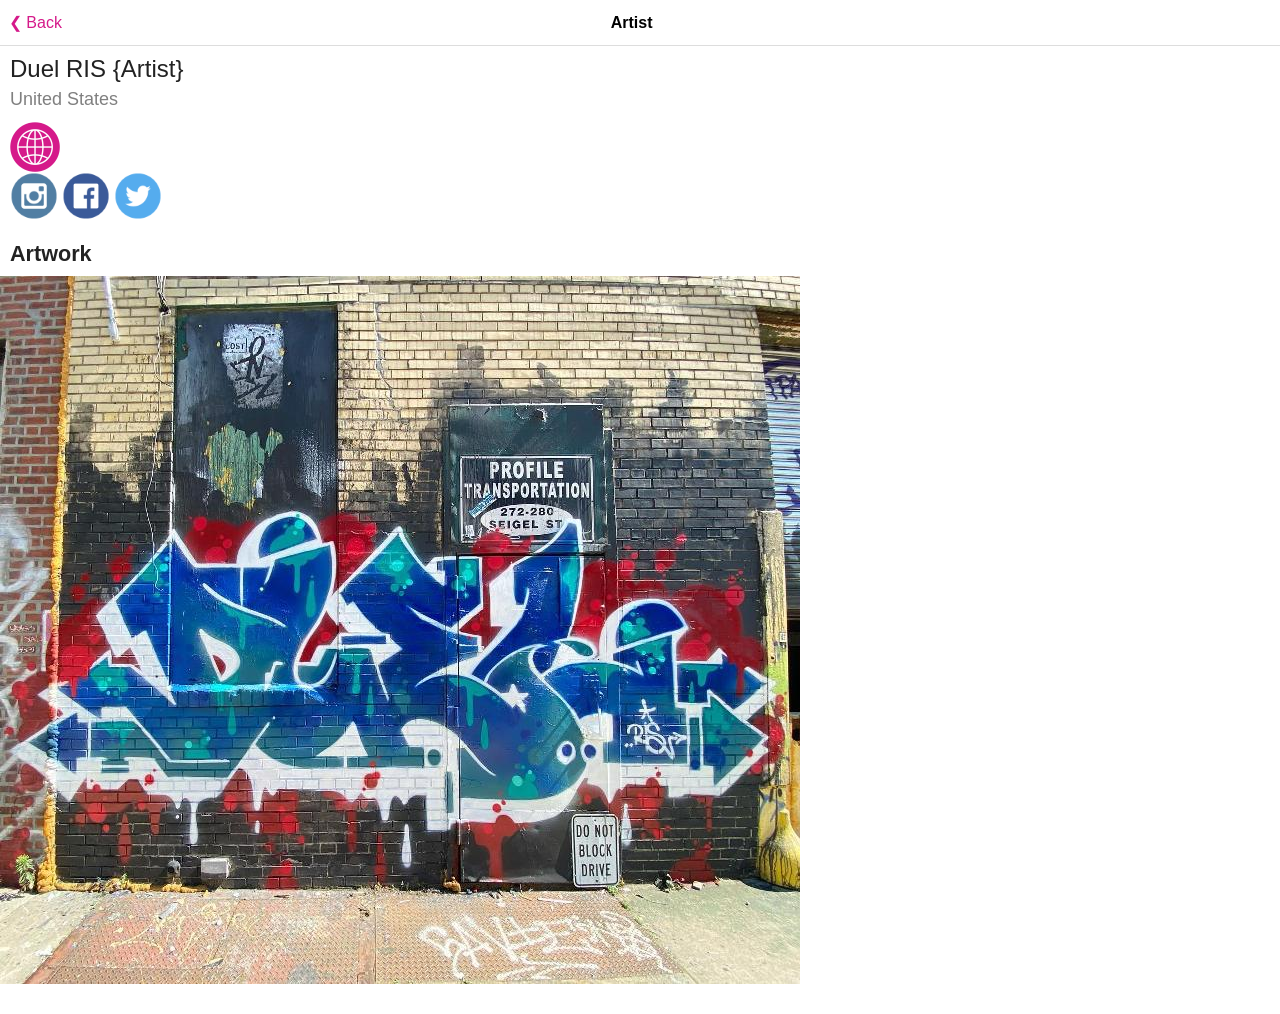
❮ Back (31, 22)
